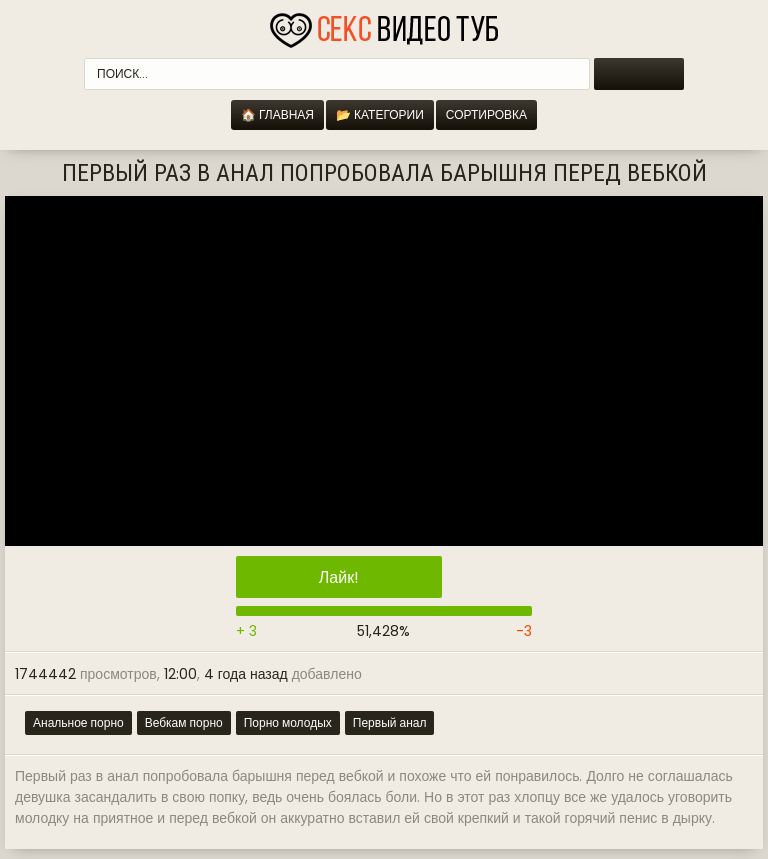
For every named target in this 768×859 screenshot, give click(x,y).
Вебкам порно (184, 722)
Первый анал (390, 722)
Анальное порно (78, 722)
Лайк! (339, 577)
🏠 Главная (277, 114)
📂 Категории (380, 114)
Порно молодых (288, 722)
